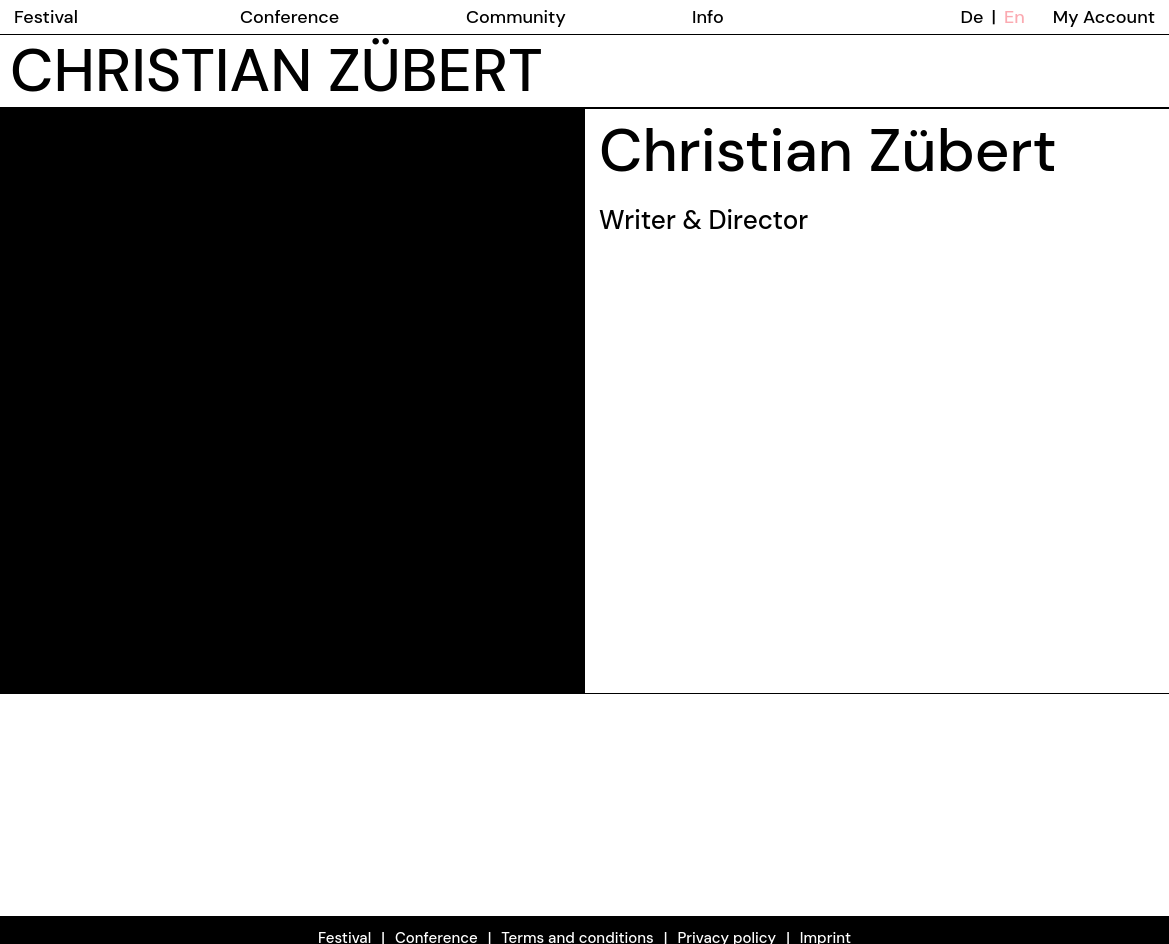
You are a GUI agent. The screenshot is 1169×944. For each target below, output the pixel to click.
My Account (1104, 17)
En (1014, 17)
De (972, 17)
